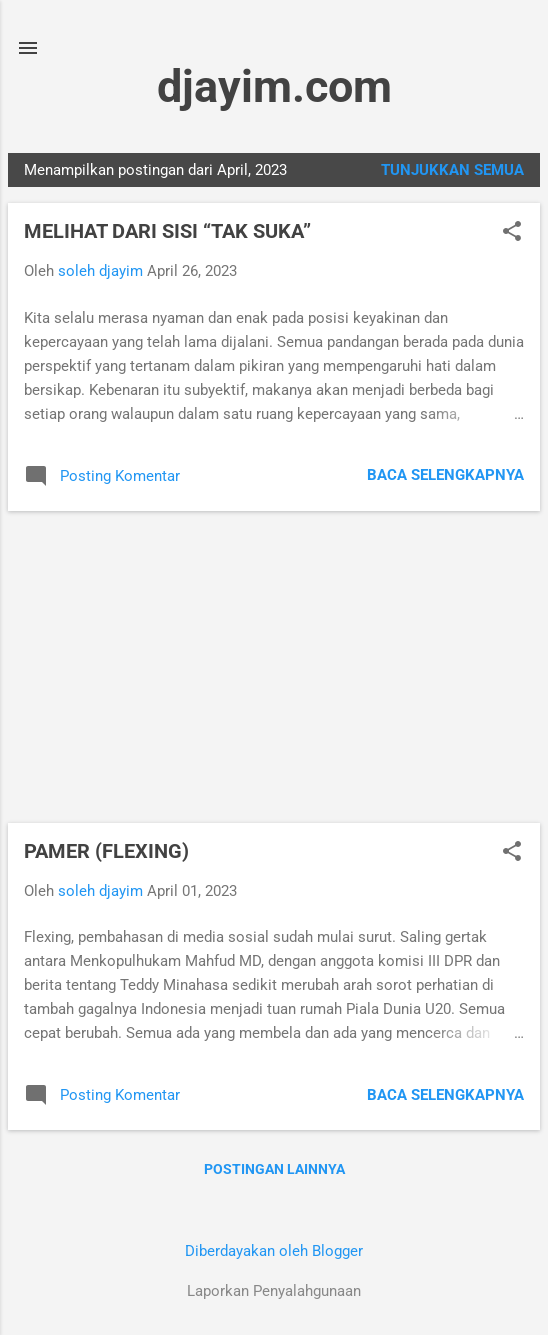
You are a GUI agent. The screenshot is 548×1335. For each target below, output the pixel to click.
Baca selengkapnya (445, 475)
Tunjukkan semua (452, 170)
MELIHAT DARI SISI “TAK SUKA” (167, 231)
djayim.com (274, 86)
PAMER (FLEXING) (106, 851)
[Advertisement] (274, 667)
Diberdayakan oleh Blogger (274, 1251)
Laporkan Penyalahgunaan (274, 1291)
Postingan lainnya (274, 1169)
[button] (512, 233)
